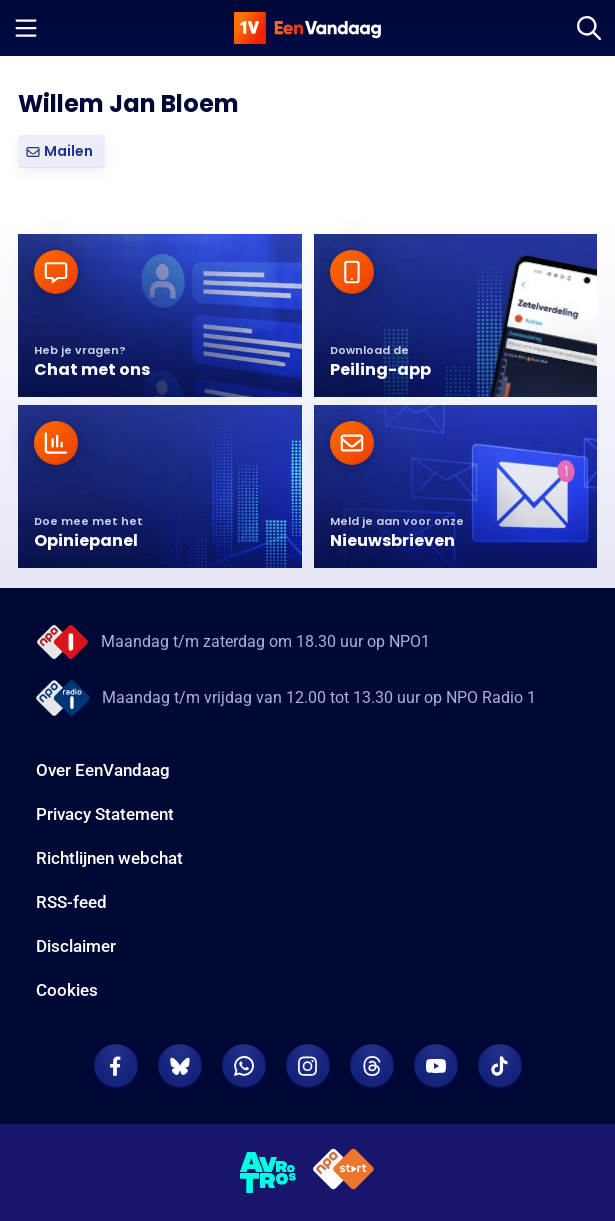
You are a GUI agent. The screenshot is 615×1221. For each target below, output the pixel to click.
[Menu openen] (26, 28)
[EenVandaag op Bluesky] (180, 1066)
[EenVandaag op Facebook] (116, 1066)
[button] (61, 151)
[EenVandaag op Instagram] (308, 1066)
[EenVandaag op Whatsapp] (244, 1066)
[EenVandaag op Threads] (372, 1066)
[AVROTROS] (268, 1173)
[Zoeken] (589, 28)
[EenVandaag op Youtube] (436, 1066)
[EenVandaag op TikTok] (500, 1066)
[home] (308, 28)
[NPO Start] (343, 1172)
